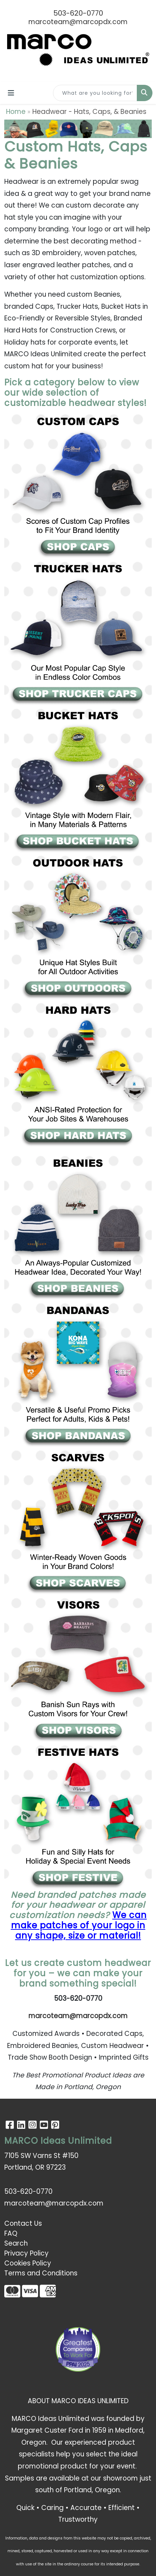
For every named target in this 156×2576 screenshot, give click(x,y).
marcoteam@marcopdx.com (78, 22)
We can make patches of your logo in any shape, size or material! (79, 1925)
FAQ (10, 2233)
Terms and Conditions (40, 2273)
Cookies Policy (27, 2263)
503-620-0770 (78, 13)
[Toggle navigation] (11, 93)
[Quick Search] (95, 93)
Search (16, 2243)
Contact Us (23, 2223)
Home (16, 111)
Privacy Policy (26, 2253)
